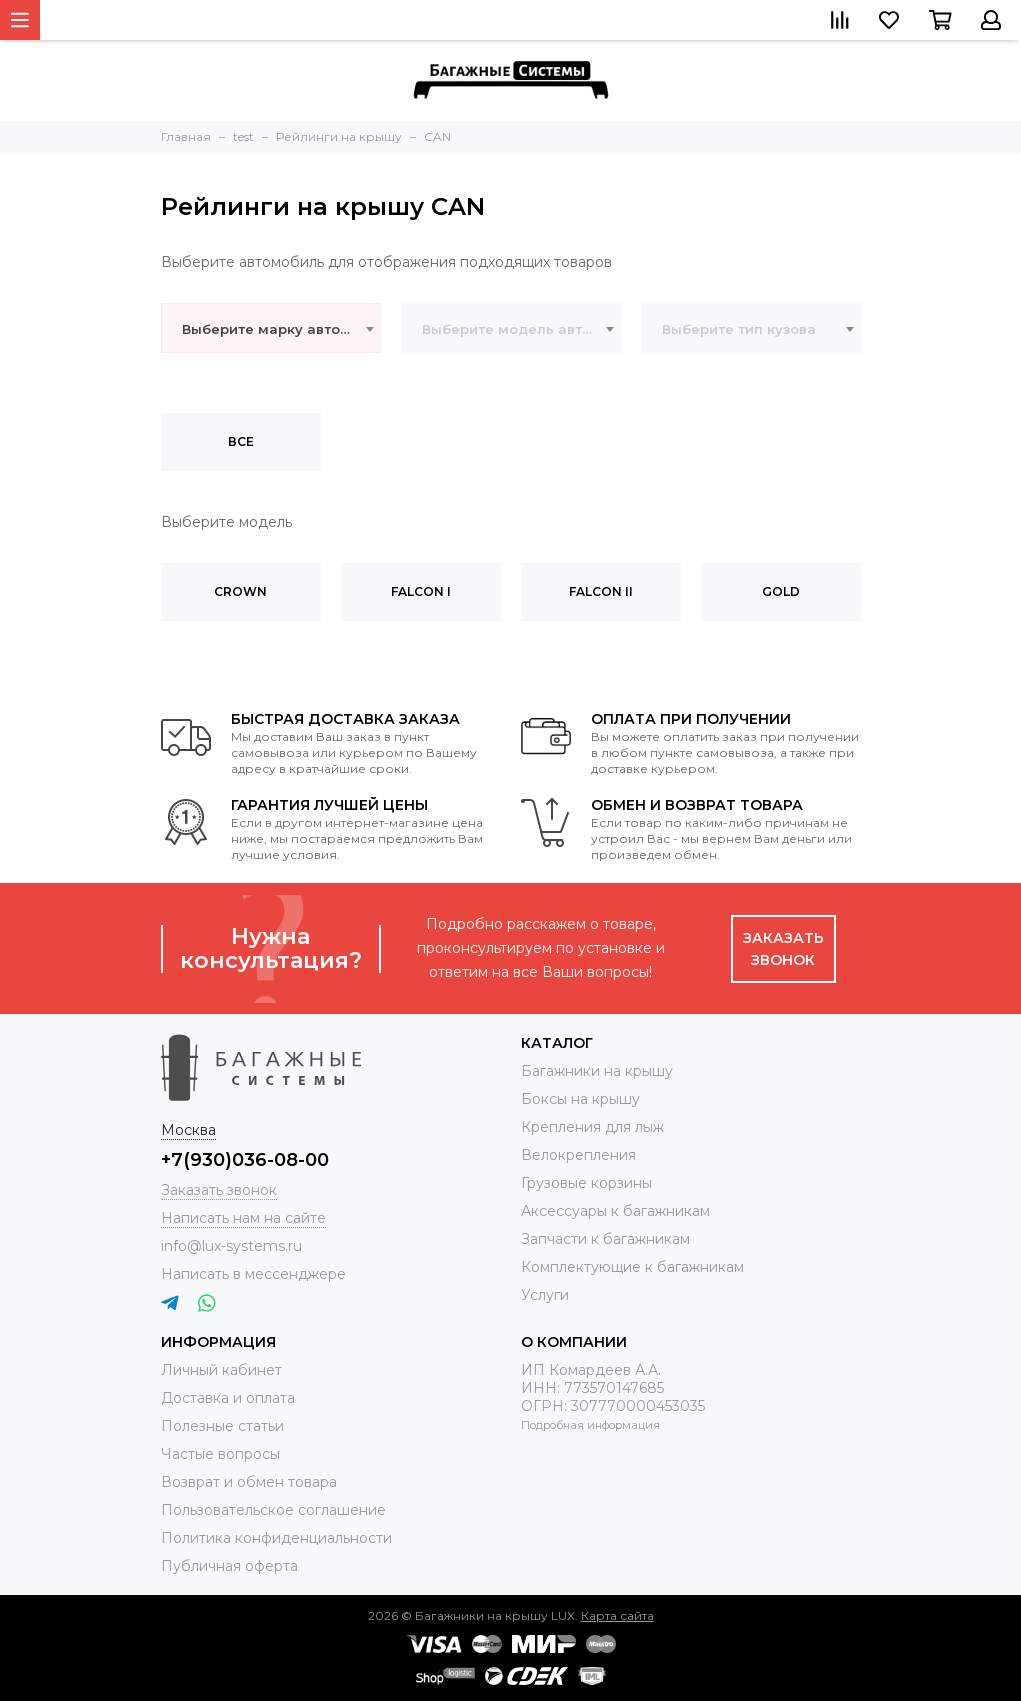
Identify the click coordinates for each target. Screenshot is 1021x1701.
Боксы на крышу (580, 1099)
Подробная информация (590, 1425)
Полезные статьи (222, 1426)
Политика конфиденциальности (276, 1538)
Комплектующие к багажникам (632, 1267)
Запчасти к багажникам (605, 1239)
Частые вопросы (220, 1454)
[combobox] (271, 328)
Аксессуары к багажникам (615, 1211)
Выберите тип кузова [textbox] (739, 329)
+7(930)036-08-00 (245, 1160)
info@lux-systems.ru (231, 1246)
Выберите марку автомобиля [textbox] (281, 329)
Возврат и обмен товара (249, 1482)
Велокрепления (578, 1155)
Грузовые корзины (586, 1183)
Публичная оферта (229, 1566)
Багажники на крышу (597, 1071)
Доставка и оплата (228, 1398)
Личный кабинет (221, 1370)
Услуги (545, 1295)
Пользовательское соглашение (273, 1510)
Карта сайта (617, 1615)
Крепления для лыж (592, 1127)
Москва (188, 1130)
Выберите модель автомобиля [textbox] (521, 329)
